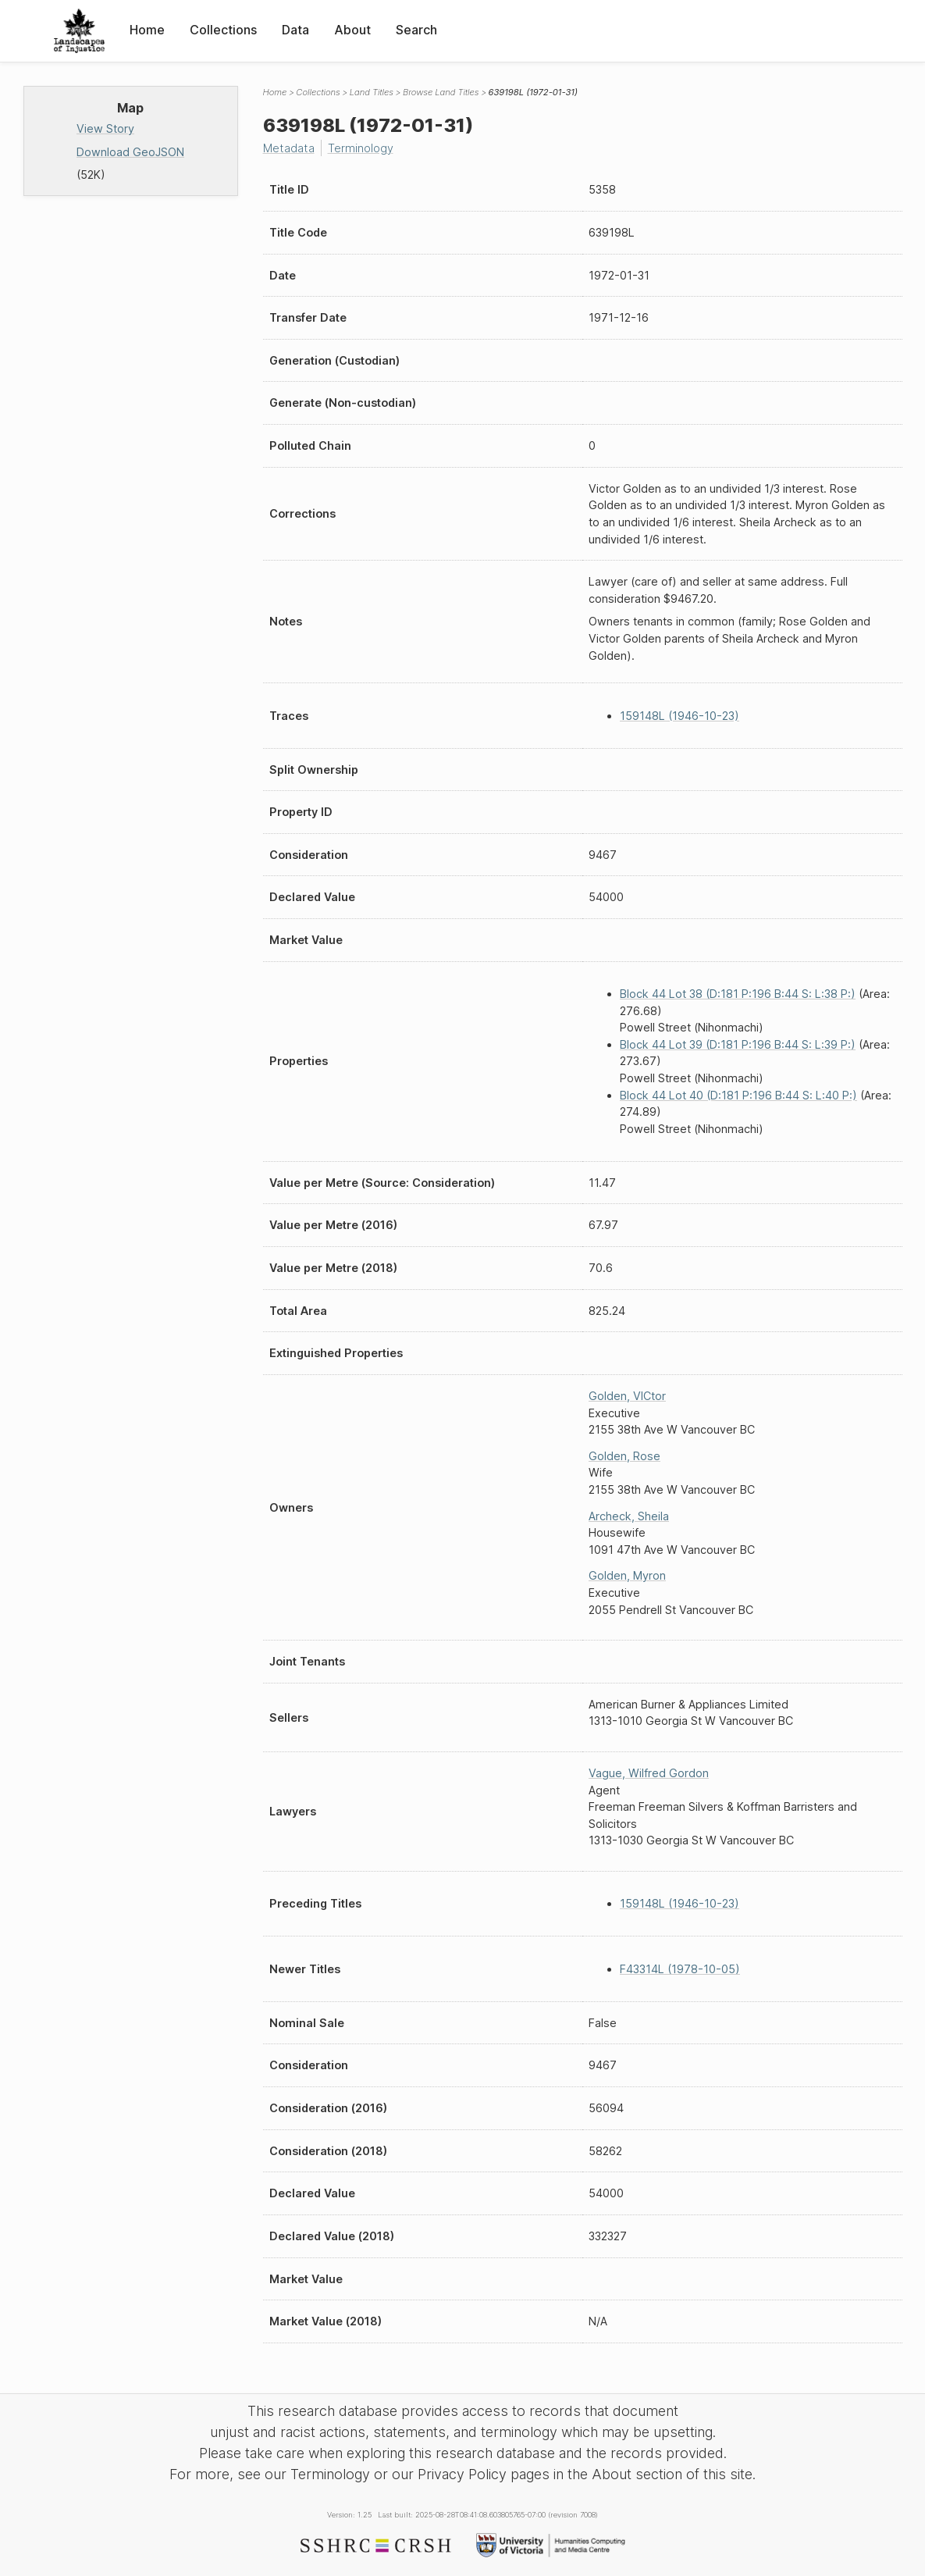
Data (295, 29)
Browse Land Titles (441, 92)
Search (416, 29)
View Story (105, 128)
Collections (223, 29)
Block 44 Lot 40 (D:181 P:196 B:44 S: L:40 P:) (738, 1095)
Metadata (289, 148)
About (352, 29)
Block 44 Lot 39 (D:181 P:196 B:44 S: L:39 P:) (738, 1044)
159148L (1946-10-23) (679, 715)
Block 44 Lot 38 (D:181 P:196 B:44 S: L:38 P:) (738, 993)
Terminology (360, 148)
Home (147, 29)
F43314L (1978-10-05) (680, 1969)
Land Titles (371, 92)
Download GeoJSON (130, 152)
